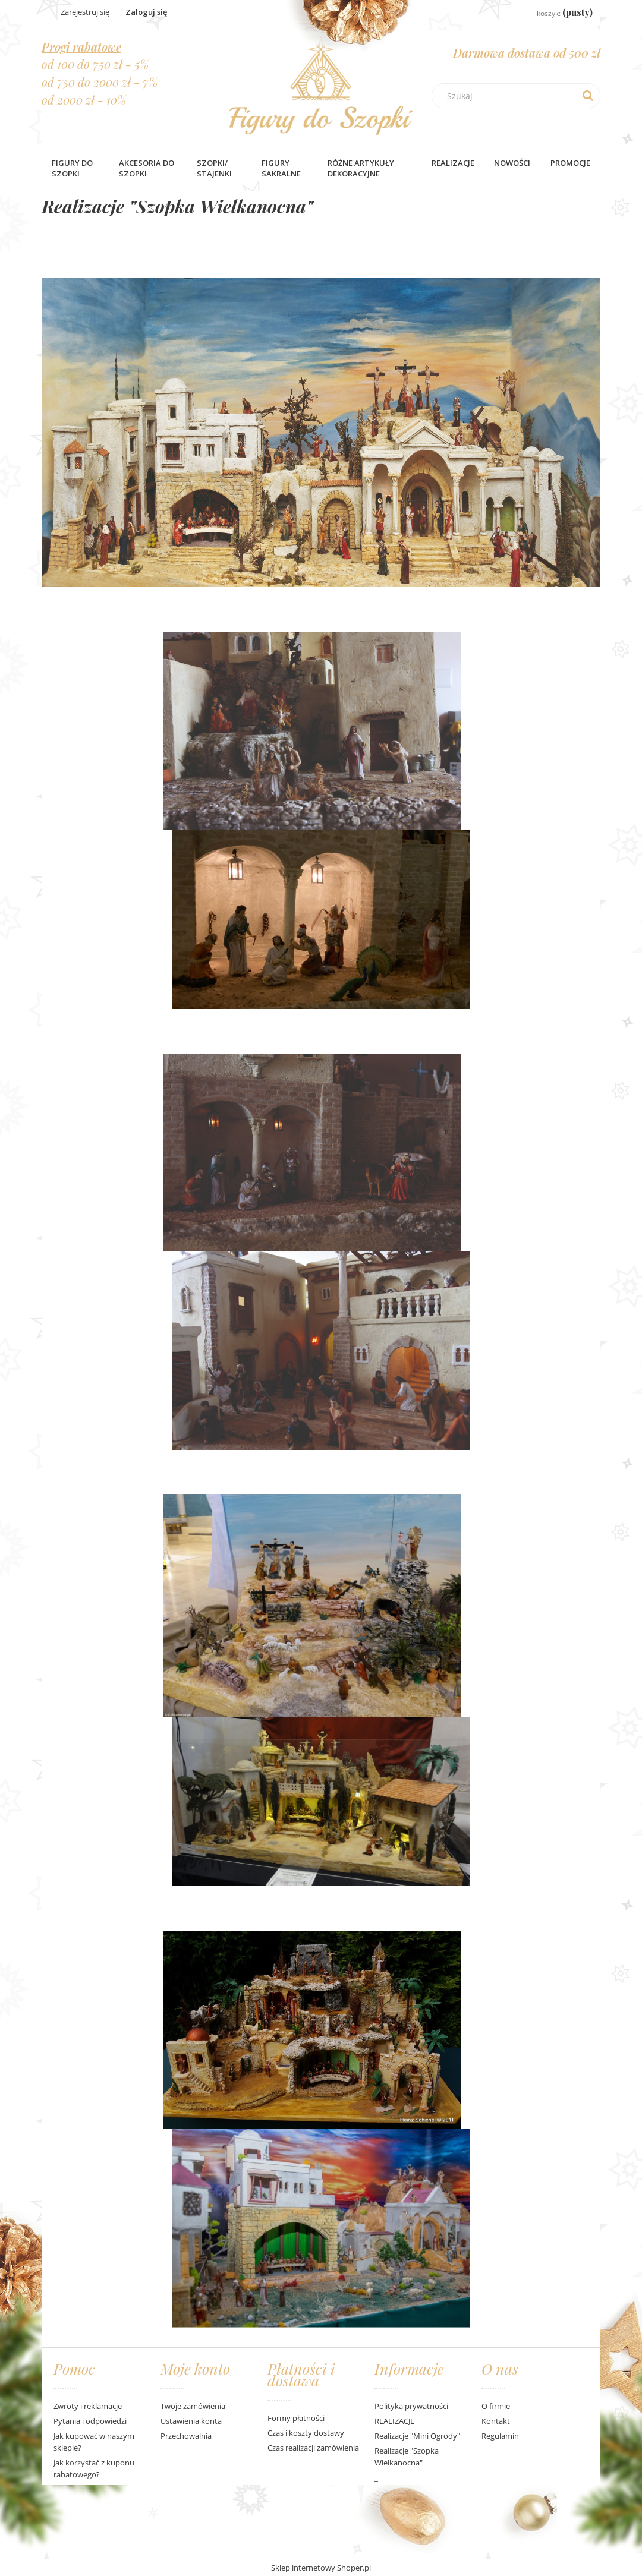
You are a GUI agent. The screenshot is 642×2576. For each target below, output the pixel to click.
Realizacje (453, 162)
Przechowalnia (186, 2435)
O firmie (496, 2406)
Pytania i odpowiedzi (90, 2421)
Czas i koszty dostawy (306, 2432)
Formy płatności (296, 2418)
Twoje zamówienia (192, 2406)
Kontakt (496, 2421)
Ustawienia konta (191, 2421)
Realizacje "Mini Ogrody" (417, 2435)
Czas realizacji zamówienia (313, 2447)
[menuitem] (75, 168)
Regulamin (500, 2435)
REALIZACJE (394, 2421)
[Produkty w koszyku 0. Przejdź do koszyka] (556, 13)
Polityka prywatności (411, 2406)
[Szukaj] (588, 96)
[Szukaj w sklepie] (519, 96)
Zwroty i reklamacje (88, 2406)
